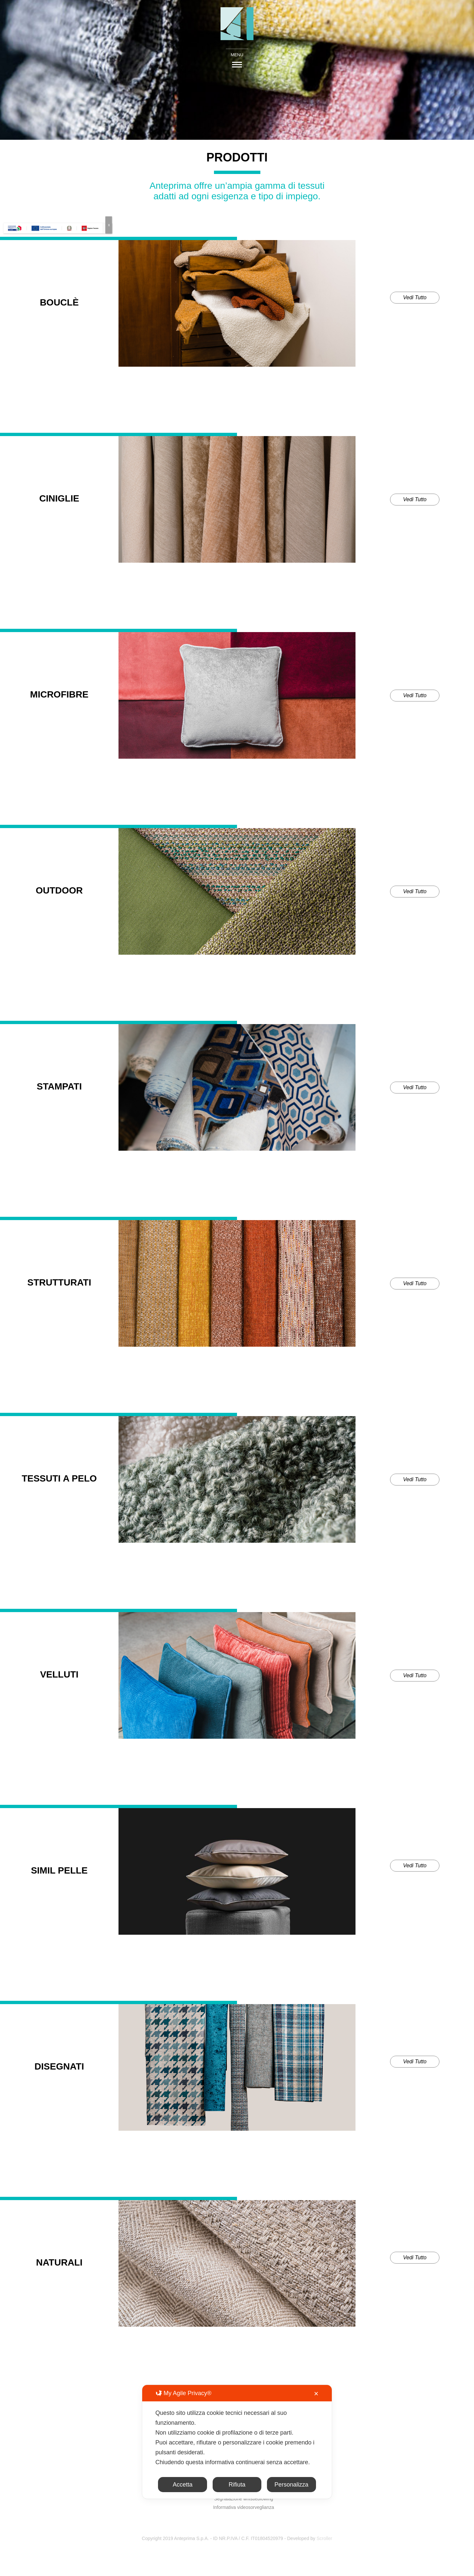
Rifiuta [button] (236, 2484)
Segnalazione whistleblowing (243, 2498)
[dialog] (237, 2442)
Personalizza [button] (291, 2484)
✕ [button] (316, 2394)
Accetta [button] (183, 2484)
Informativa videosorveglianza (243, 2507)
